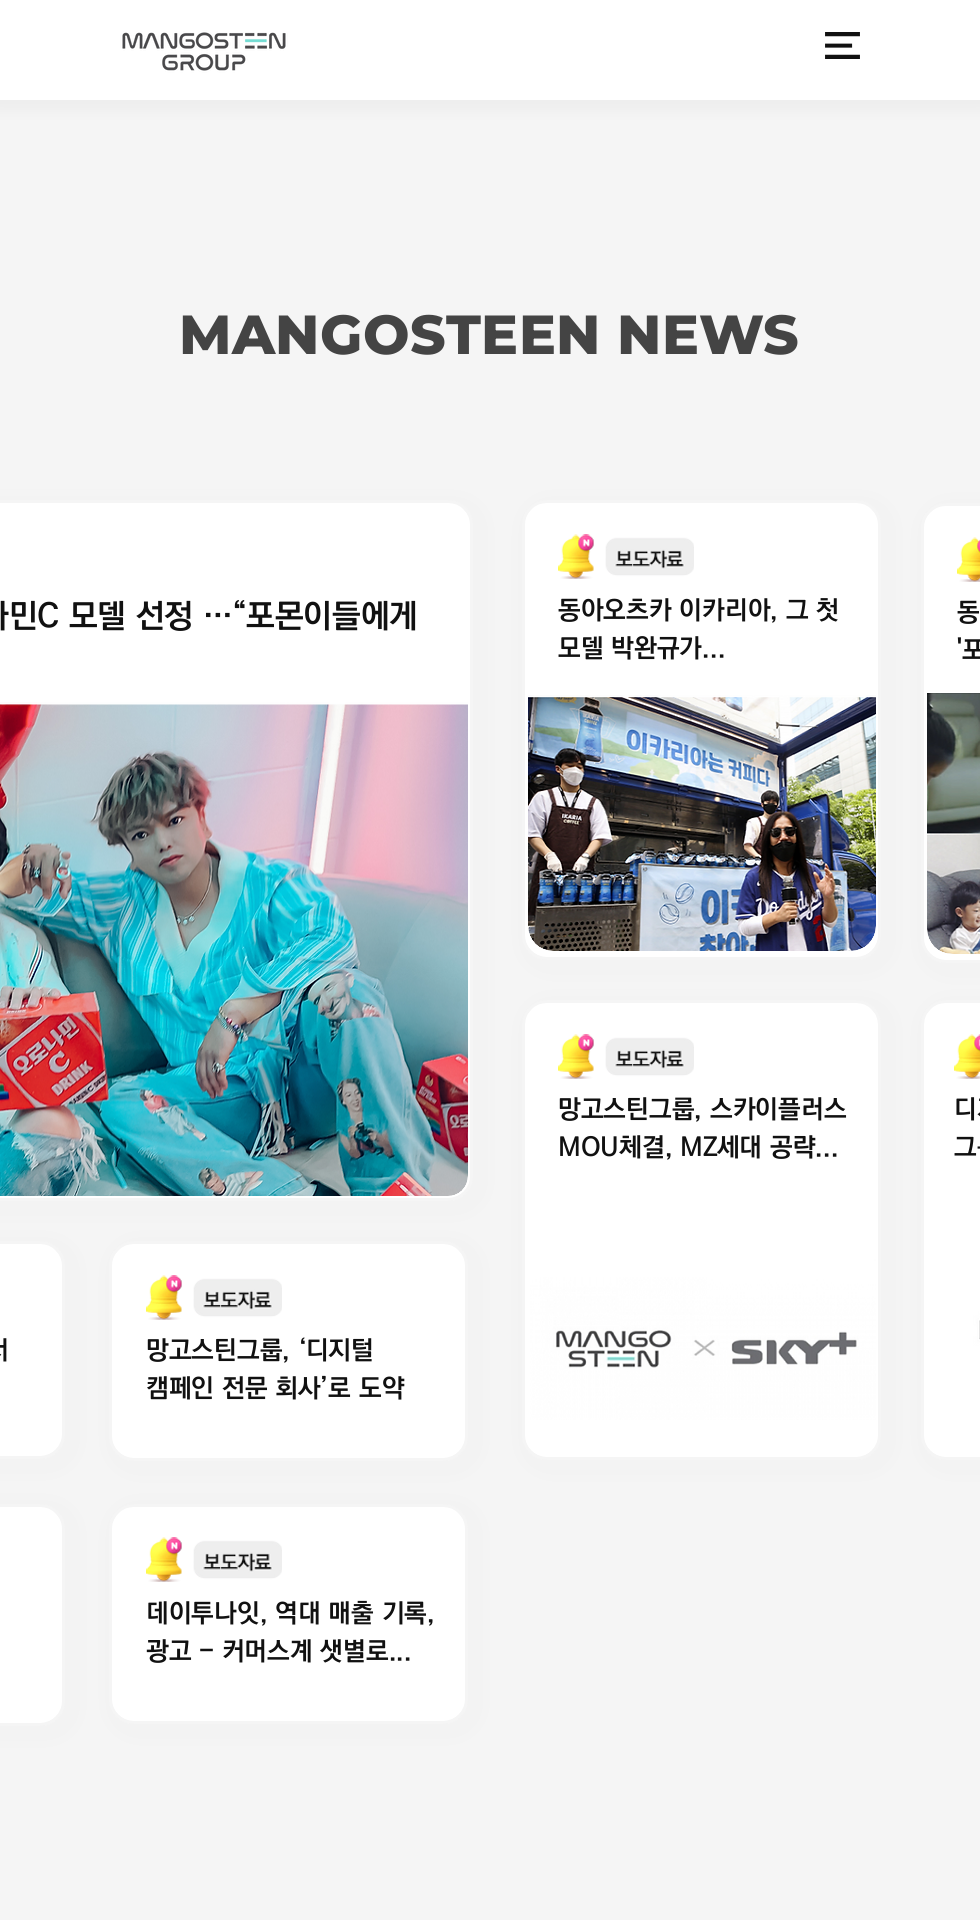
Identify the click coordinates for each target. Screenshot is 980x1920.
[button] (842, 45)
